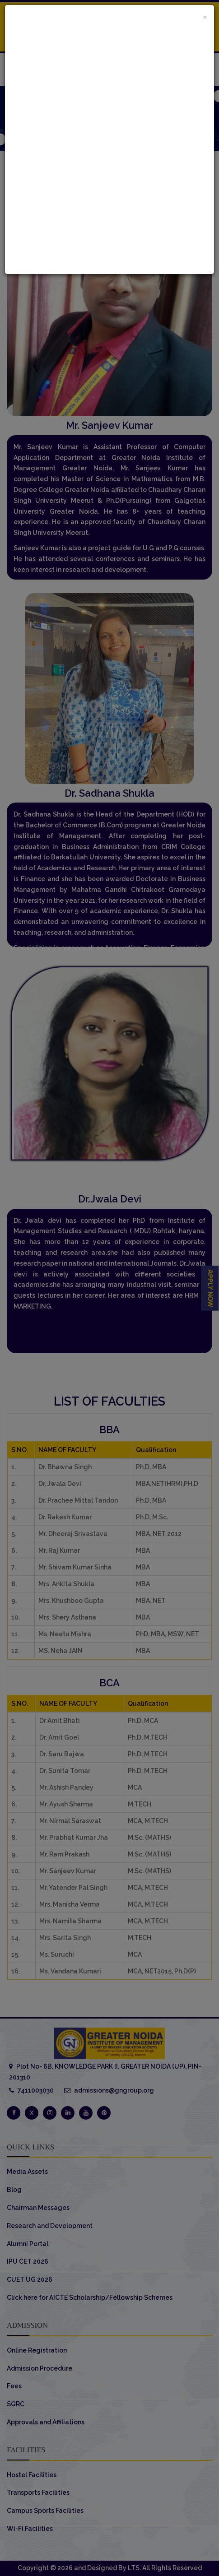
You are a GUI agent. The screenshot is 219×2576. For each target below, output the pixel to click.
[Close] (205, 16)
